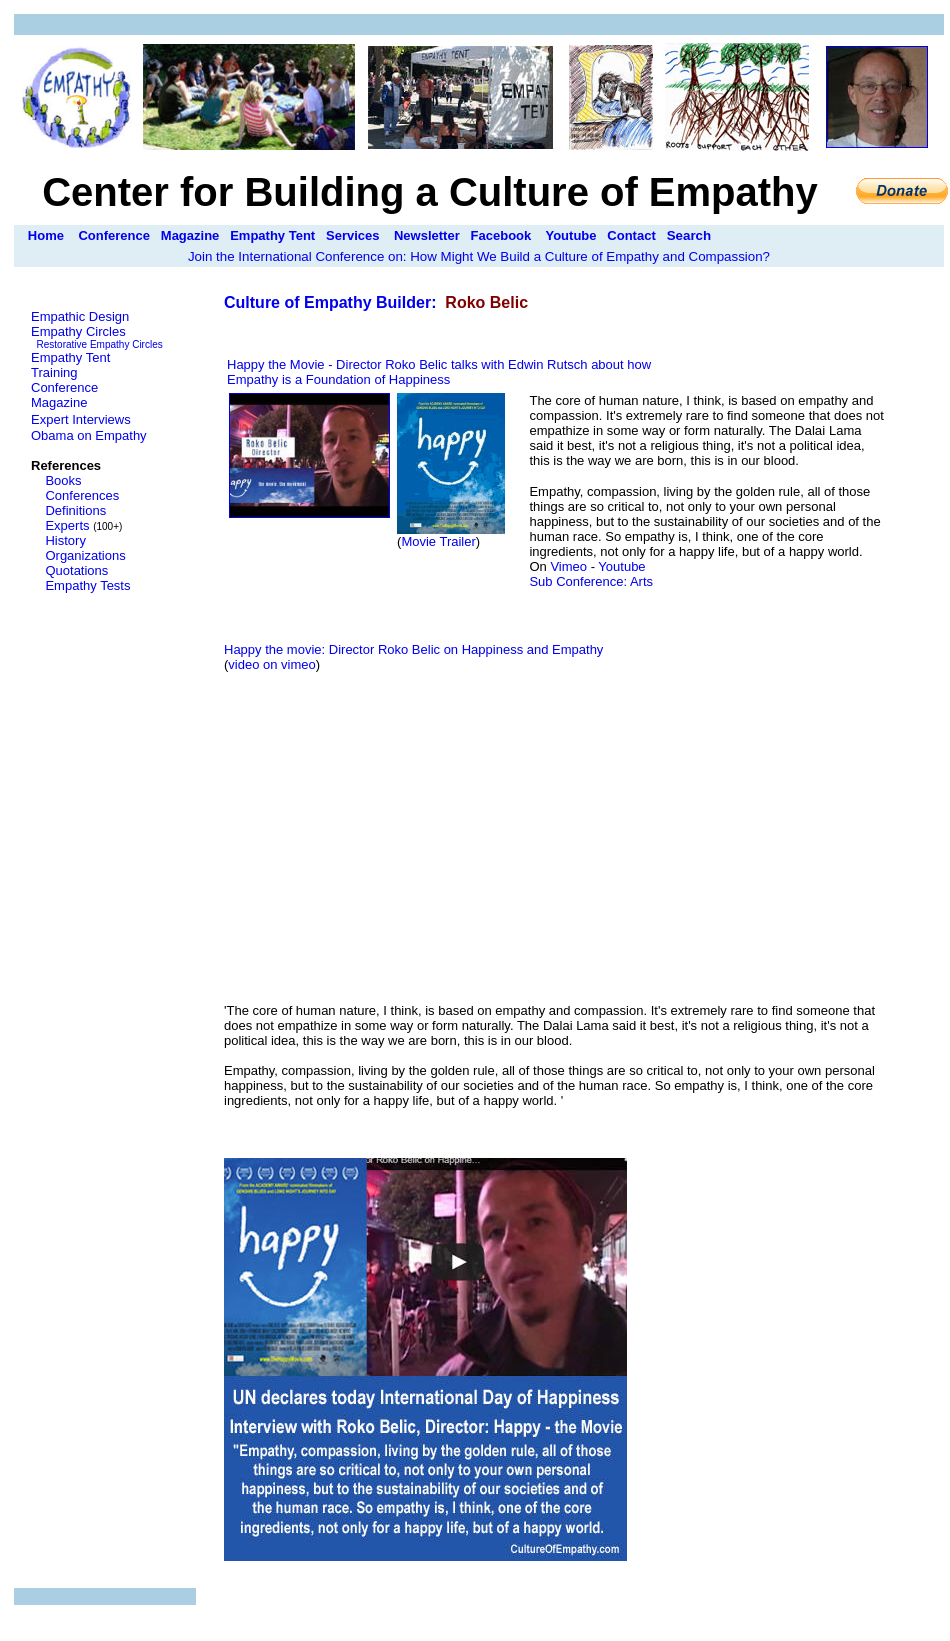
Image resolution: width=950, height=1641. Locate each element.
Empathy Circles (78, 331)
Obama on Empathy (89, 435)
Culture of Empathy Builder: (332, 302)
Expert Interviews (81, 419)
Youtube (570, 235)
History (65, 540)
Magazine (190, 235)
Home (46, 235)
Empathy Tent (272, 235)
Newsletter (427, 235)
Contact (631, 235)
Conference (114, 235)
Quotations (76, 570)
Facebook (501, 235)
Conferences (82, 495)
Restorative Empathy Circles (100, 344)
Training (54, 372)
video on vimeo (271, 664)
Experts (67, 525)
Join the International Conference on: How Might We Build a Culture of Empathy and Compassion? (479, 256)
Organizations (85, 555)
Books (63, 480)
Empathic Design (80, 316)
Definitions (75, 510)
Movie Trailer (438, 541)
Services (353, 235)
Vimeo (568, 566)
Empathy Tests (87, 585)
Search (689, 235)
